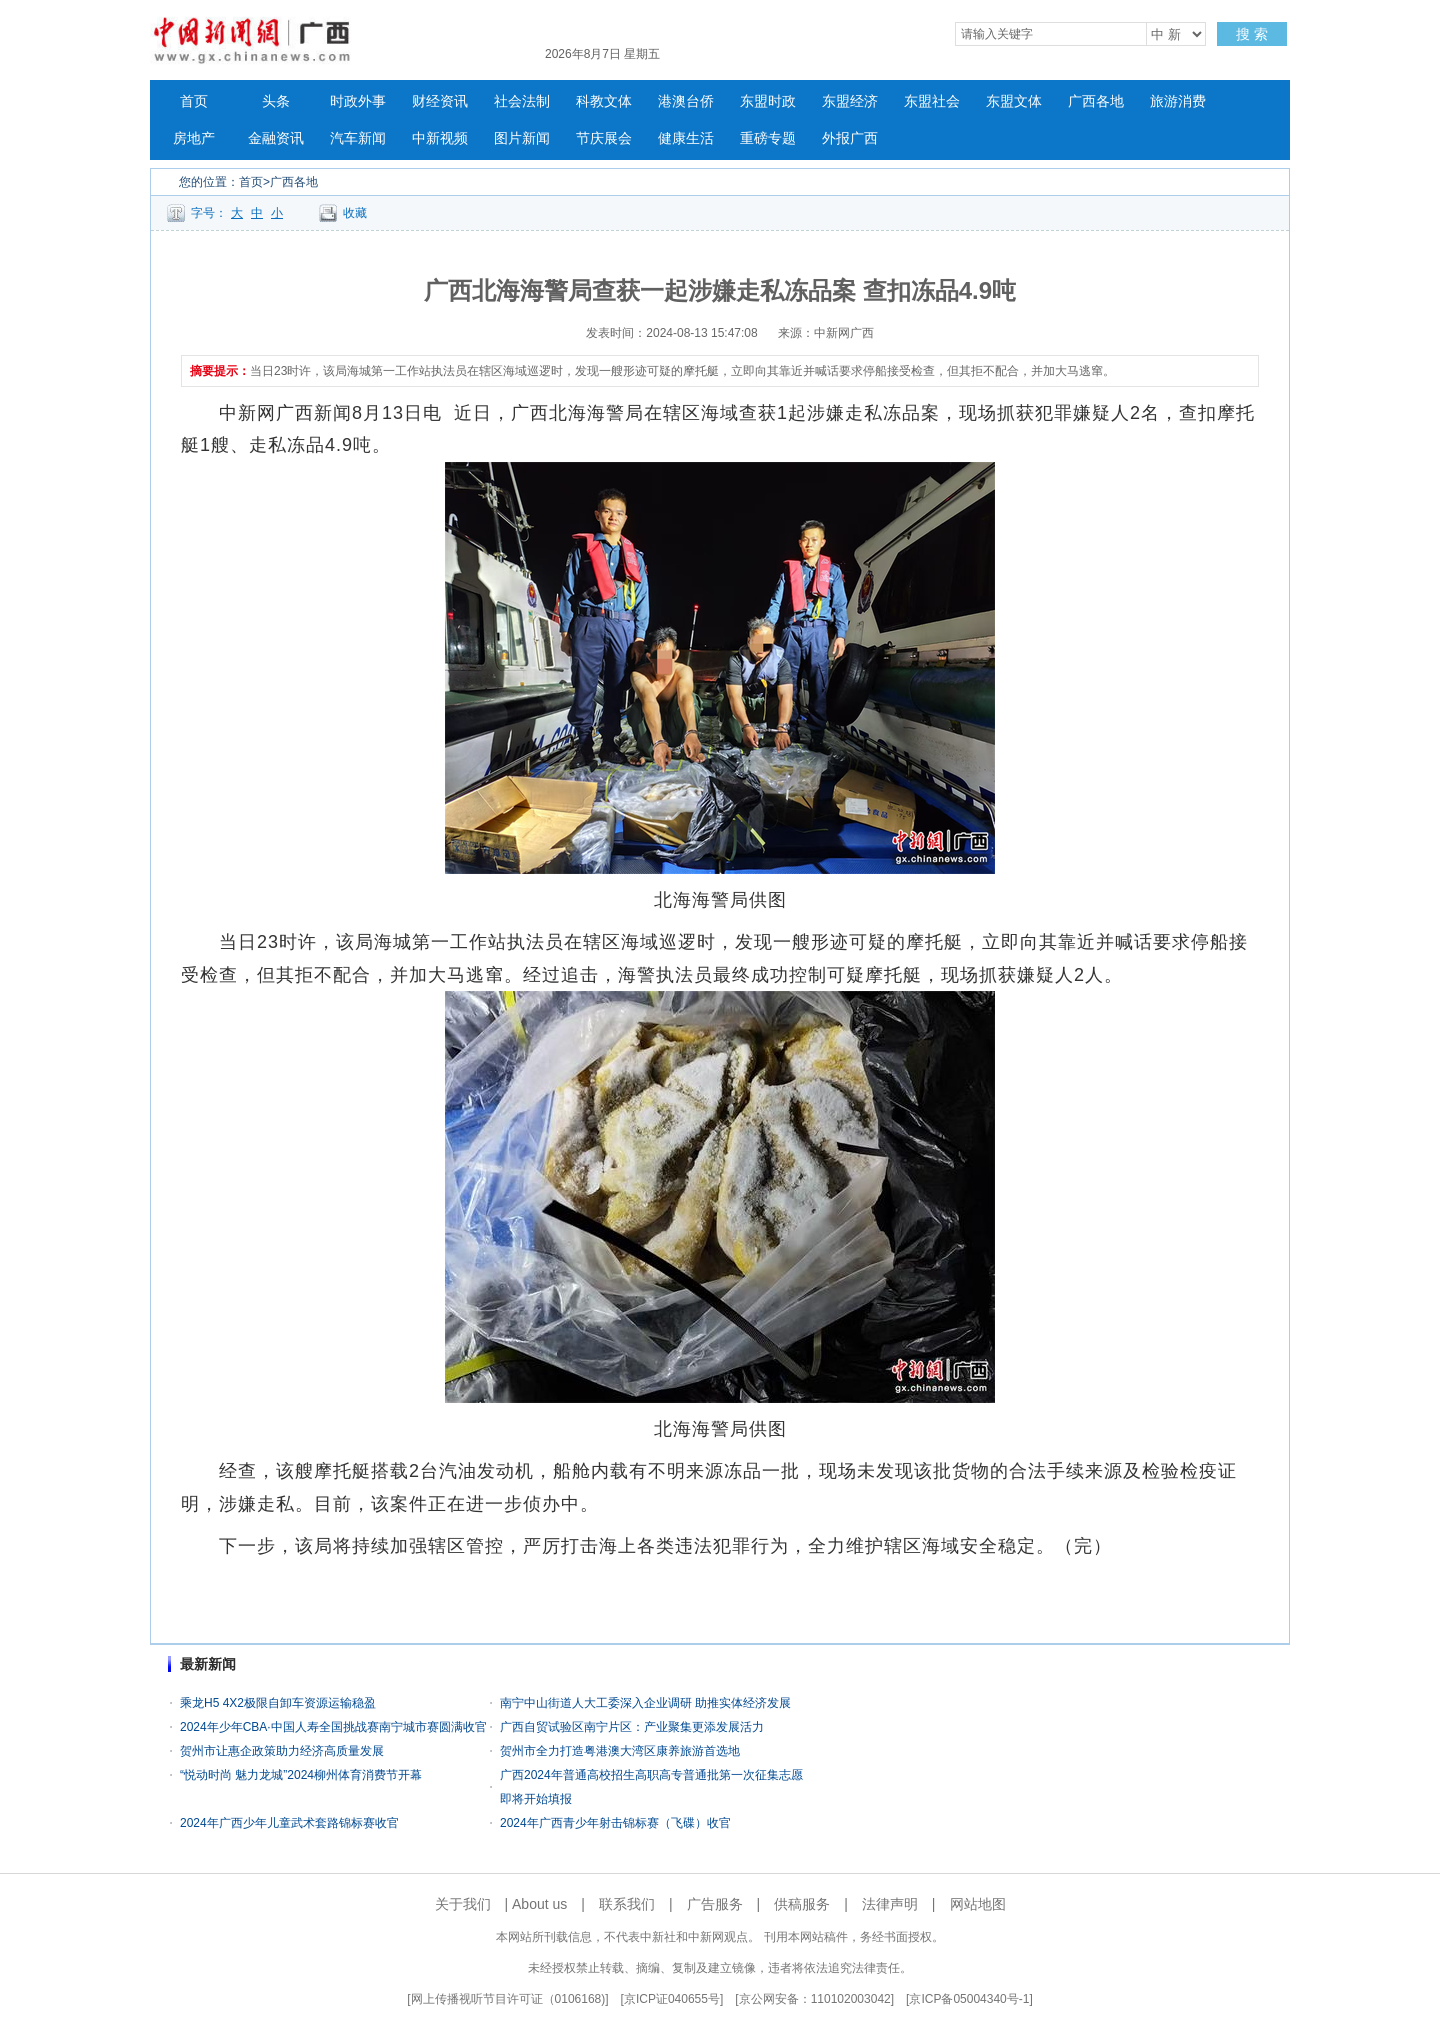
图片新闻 (522, 138)
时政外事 (358, 101)
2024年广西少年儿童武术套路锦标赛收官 (289, 1823)
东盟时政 (768, 101)
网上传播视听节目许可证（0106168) (508, 1999)
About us (539, 1904)
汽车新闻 (358, 138)
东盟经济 (850, 101)
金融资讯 (276, 138)
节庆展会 (604, 138)
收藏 (355, 213)
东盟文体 (1014, 101)
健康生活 (686, 138)
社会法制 (522, 101)
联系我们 (627, 1904)
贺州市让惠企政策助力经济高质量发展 (282, 1751)
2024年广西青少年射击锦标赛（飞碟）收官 (615, 1823)
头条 (276, 101)
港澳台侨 (686, 101)
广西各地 (1096, 101)
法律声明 (890, 1904)
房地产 (194, 138)
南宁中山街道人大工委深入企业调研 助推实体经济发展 (645, 1703)
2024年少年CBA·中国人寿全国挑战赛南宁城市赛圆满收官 (333, 1727)
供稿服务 (802, 1904)
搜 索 (1252, 34)
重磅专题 (768, 138)
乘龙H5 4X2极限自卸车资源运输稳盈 (278, 1703)
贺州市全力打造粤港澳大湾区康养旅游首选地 (620, 1751)
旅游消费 (1178, 101)
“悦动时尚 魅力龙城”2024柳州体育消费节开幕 (301, 1775)
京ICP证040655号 (672, 1999)
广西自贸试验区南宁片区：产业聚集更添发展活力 (632, 1727)
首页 (194, 101)
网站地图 (978, 1904)
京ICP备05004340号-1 (969, 1999)
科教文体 (604, 101)
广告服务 (715, 1904)
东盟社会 (932, 101)
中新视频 (440, 138)
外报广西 (850, 138)
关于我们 (463, 1904)
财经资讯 (440, 101)
